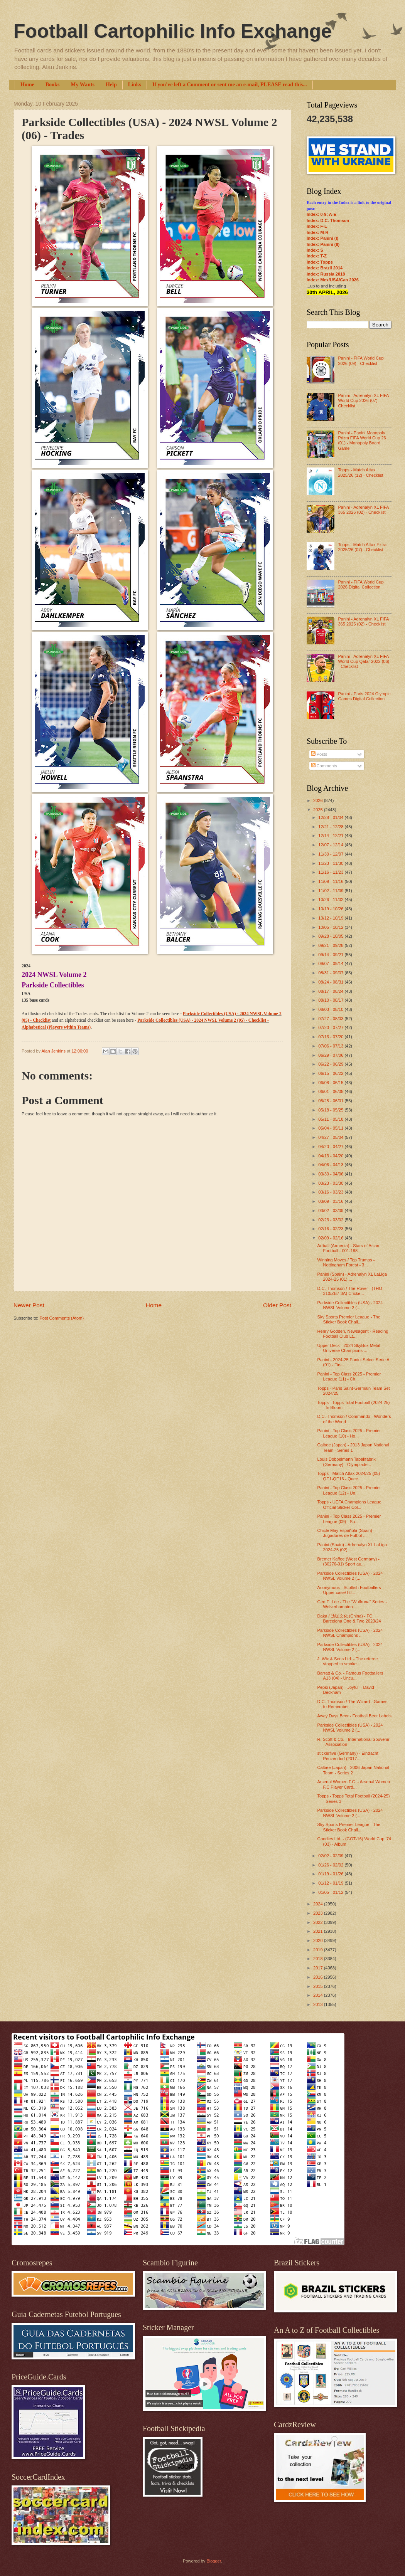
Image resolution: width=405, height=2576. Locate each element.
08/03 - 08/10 (331, 1009)
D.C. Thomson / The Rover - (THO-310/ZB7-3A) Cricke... (350, 1291)
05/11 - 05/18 (331, 1119)
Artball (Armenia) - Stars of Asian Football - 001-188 (348, 1248)
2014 (318, 1995)
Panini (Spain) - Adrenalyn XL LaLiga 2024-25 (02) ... (352, 1547)
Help (111, 84)
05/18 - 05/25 (331, 1110)
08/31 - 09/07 (331, 972)
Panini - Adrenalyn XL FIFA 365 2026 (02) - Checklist (363, 510)
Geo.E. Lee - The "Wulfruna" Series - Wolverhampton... (352, 1604)
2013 (318, 2004)
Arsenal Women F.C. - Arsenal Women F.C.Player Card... (353, 1784)
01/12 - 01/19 (331, 1883)
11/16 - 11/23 (331, 872)
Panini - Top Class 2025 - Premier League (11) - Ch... (349, 1376)
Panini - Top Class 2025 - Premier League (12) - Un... (349, 1490)
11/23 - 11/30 (331, 863)
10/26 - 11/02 (331, 899)
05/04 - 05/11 (331, 1128)
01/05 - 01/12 (331, 1892)
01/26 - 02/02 (331, 1865)
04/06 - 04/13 (331, 1164)
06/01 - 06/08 (331, 1091)
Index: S (315, 250)
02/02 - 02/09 (331, 1855)
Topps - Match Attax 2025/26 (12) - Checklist (360, 472)
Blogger (213, 2561)
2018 (318, 1958)
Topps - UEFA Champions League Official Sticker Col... (349, 1504)
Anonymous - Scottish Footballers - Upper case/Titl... (350, 1590)
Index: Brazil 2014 (325, 268)
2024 (318, 1904)
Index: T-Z (317, 256)
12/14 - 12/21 (331, 835)
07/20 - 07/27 (331, 1027)
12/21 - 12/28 (331, 826)
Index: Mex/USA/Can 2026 (333, 279)
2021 (318, 1931)
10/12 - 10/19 (331, 918)
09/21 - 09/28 (331, 945)
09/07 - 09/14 (331, 963)
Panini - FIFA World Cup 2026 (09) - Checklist (360, 360)
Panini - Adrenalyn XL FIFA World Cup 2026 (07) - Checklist (363, 400)
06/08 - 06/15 (331, 1082)
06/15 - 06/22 (331, 1073)
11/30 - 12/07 (331, 854)
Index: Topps (320, 262)
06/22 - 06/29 (331, 1064)
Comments (324, 765)
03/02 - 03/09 (331, 1210)
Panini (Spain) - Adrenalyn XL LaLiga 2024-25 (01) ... (352, 1276)
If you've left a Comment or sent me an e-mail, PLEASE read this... (229, 84)
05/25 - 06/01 (331, 1100)
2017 (318, 1968)
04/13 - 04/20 (331, 1155)
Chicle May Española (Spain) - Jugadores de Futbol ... (346, 1533)
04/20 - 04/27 (331, 1146)
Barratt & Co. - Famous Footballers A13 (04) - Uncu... (350, 1675)
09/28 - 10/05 (331, 936)
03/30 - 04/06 (331, 1174)
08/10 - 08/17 (331, 1000)
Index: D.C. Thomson (328, 220)
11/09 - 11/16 (331, 881)
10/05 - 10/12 (331, 927)
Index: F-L (317, 226)
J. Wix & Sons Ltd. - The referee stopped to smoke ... (347, 1661)
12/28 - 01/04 (331, 817)
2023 (318, 1913)
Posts (319, 754)
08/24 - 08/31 (331, 982)
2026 (318, 800)
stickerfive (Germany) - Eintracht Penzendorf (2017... (347, 1755)
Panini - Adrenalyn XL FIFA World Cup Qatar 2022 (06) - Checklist (363, 661)
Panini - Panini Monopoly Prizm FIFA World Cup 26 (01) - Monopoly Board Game (362, 440)
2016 (318, 1977)
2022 (318, 1922)
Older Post (277, 1305)
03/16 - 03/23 (331, 1192)
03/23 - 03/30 (331, 1183)
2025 (318, 809)
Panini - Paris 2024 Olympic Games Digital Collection (364, 696)
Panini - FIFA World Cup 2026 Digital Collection (360, 584)
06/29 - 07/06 (331, 1055)
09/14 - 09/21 (331, 954)
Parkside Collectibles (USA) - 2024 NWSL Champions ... (350, 1633)
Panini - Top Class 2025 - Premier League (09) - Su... (349, 1518)
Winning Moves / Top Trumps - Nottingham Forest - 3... (346, 1262)
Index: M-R (317, 232)
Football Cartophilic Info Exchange (173, 31)
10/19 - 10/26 (331, 908)
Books (53, 84)
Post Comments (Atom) (61, 1318)
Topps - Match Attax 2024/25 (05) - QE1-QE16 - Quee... (350, 1476)
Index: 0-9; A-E (321, 214)
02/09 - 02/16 (331, 1238)
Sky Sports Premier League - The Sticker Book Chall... (349, 1319)
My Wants (82, 84)
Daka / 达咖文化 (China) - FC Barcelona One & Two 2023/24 (349, 1618)
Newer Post (29, 1305)
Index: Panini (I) (322, 238)
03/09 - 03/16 (331, 1201)
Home (27, 84)
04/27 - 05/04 (331, 1137)
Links (134, 84)
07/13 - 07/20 (331, 1036)
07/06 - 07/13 (331, 1046)
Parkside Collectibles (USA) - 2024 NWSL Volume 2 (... (350, 1305)
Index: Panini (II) (323, 244)
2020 (318, 1940)
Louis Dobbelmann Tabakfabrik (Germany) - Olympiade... (346, 1461)
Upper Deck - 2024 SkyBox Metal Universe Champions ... (348, 1348)
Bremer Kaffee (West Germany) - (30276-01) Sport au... (348, 1561)
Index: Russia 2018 (326, 274)
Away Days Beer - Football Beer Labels (354, 1715)
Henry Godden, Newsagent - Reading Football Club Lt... (352, 1333)
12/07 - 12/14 (331, 844)
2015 (318, 1986)
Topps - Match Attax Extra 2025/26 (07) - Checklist (362, 547)
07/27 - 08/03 (331, 1018)
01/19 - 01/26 (331, 1873)
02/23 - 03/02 (331, 1219)
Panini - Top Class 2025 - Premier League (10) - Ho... (349, 1433)
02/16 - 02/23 (331, 1228)
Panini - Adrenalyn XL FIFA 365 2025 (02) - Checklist (363, 621)
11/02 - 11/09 (331, 890)
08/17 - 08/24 (331, 991)
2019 (318, 1949)
